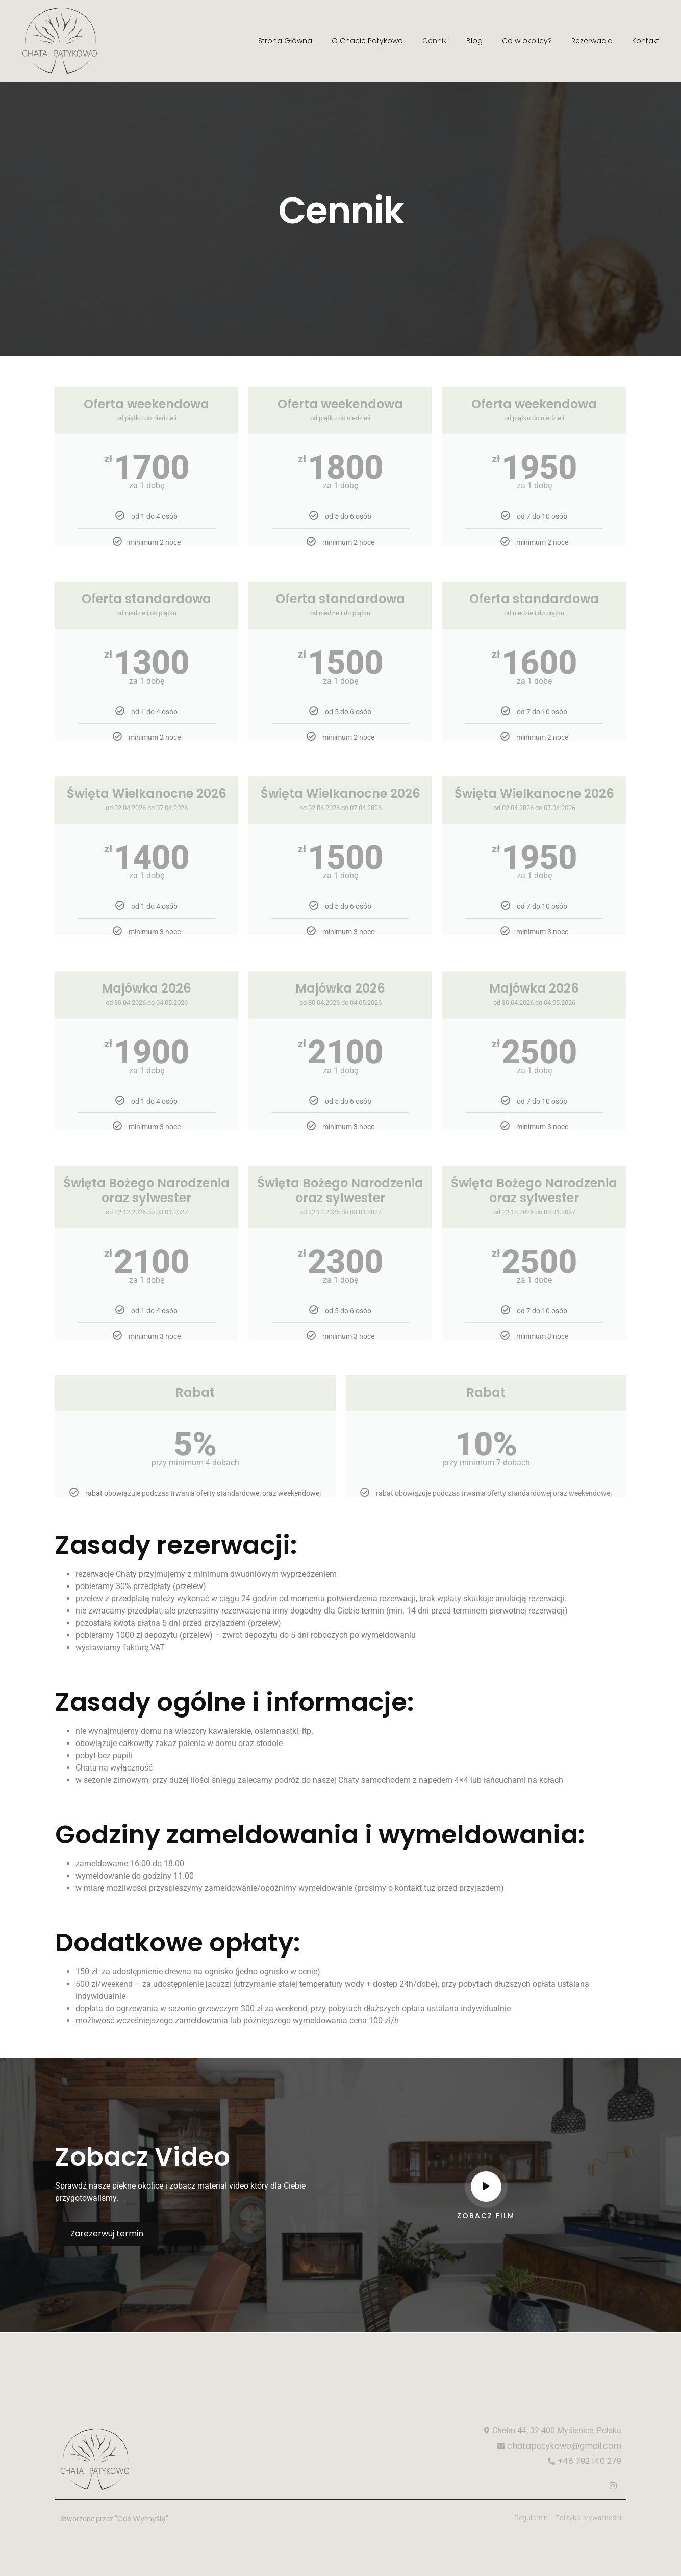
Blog (474, 41)
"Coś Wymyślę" (141, 2519)
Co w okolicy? (527, 41)
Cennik (434, 41)
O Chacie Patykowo (367, 41)
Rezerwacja (592, 41)
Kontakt (646, 41)
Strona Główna (285, 41)
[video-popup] (486, 2186)
